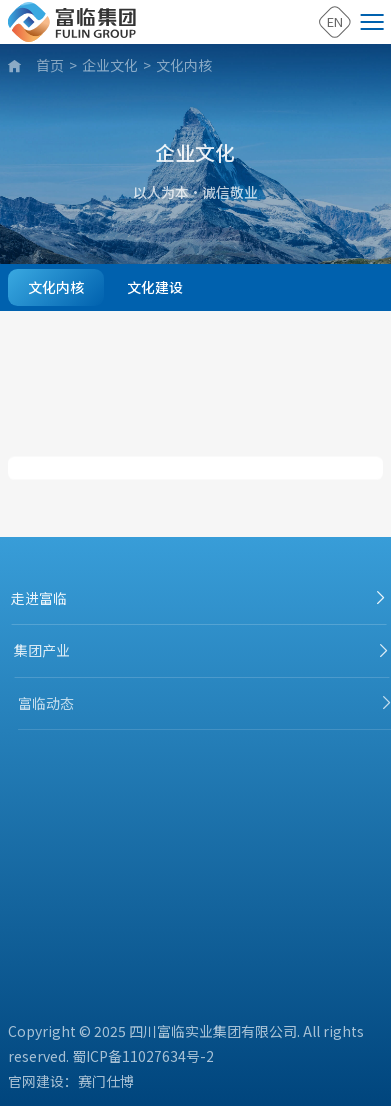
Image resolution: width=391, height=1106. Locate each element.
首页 (50, 65)
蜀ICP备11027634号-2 (143, 1056)
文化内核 (184, 65)
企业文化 (110, 65)
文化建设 (155, 287)
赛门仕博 (106, 1081)
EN (335, 21)
